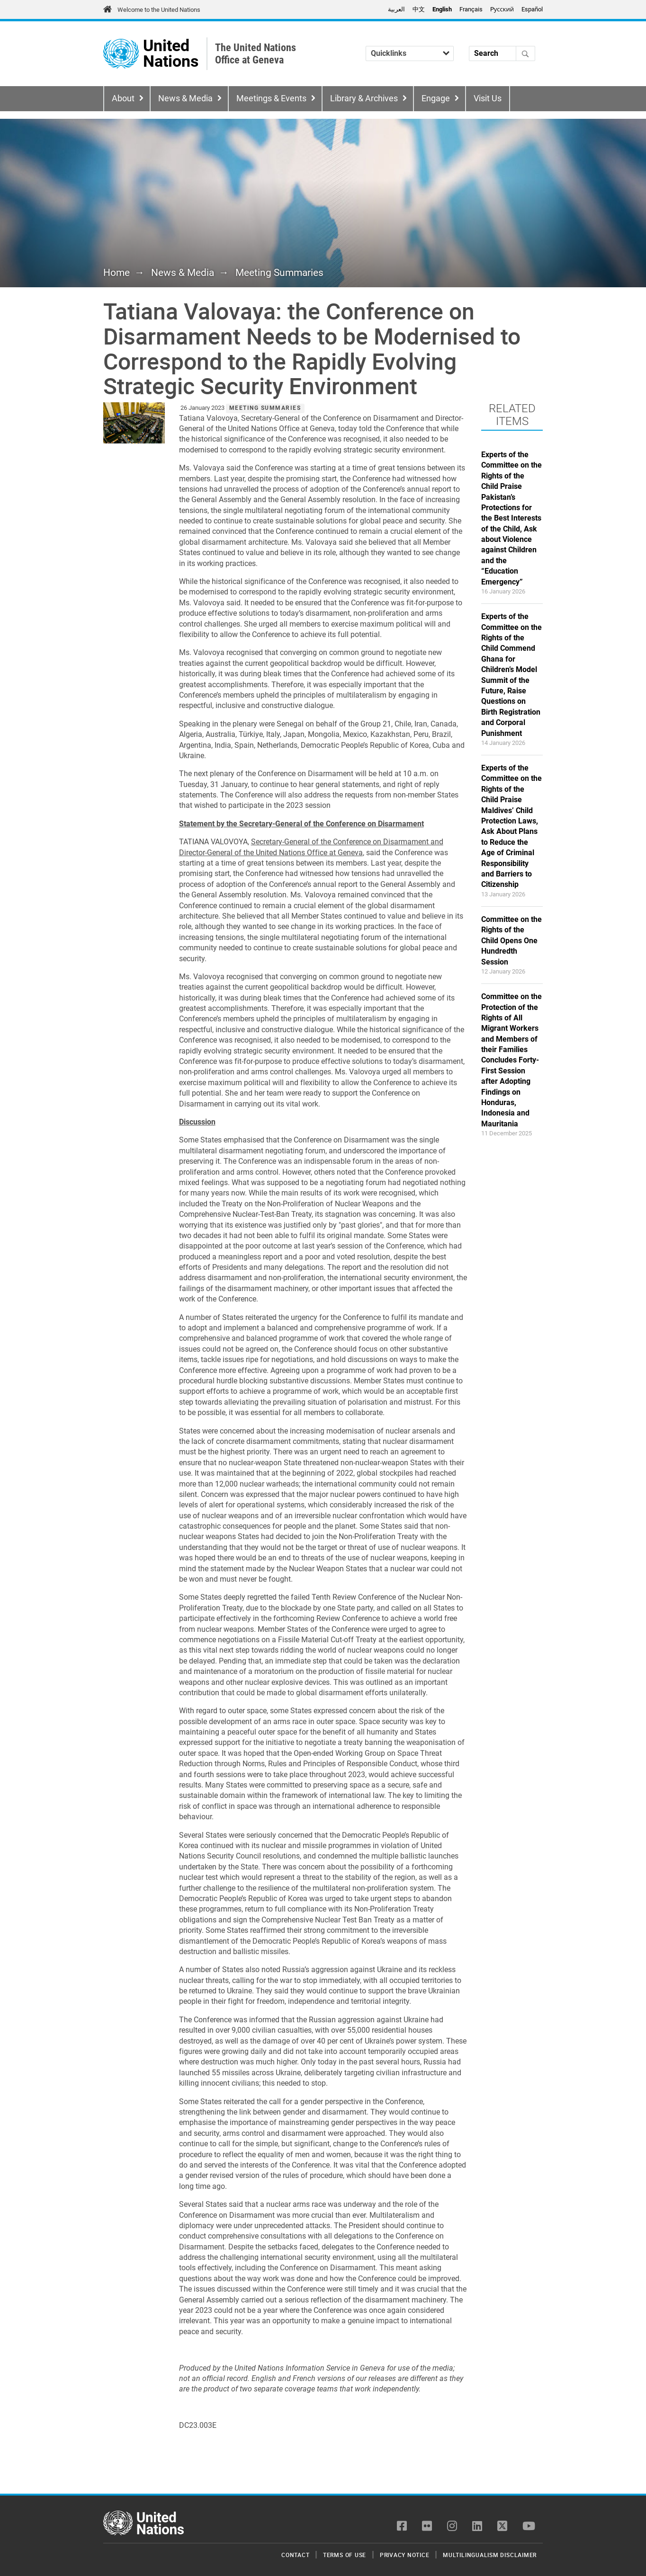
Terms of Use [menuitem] (344, 2554)
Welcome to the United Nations (158, 9)
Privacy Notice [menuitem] (405, 2554)
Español (532, 9)
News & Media (185, 98)
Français (471, 9)
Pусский (502, 9)
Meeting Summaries (279, 272)
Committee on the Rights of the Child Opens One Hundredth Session (511, 940)
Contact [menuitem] (295, 2554)
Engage (436, 98)
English (442, 9)
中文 (419, 9)
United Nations (170, 53)
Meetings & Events (271, 98)
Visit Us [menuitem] (488, 98)
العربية (396, 9)
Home (116, 272)
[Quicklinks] (410, 53)
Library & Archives (364, 98)
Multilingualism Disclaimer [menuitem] (490, 2554)
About (123, 98)
